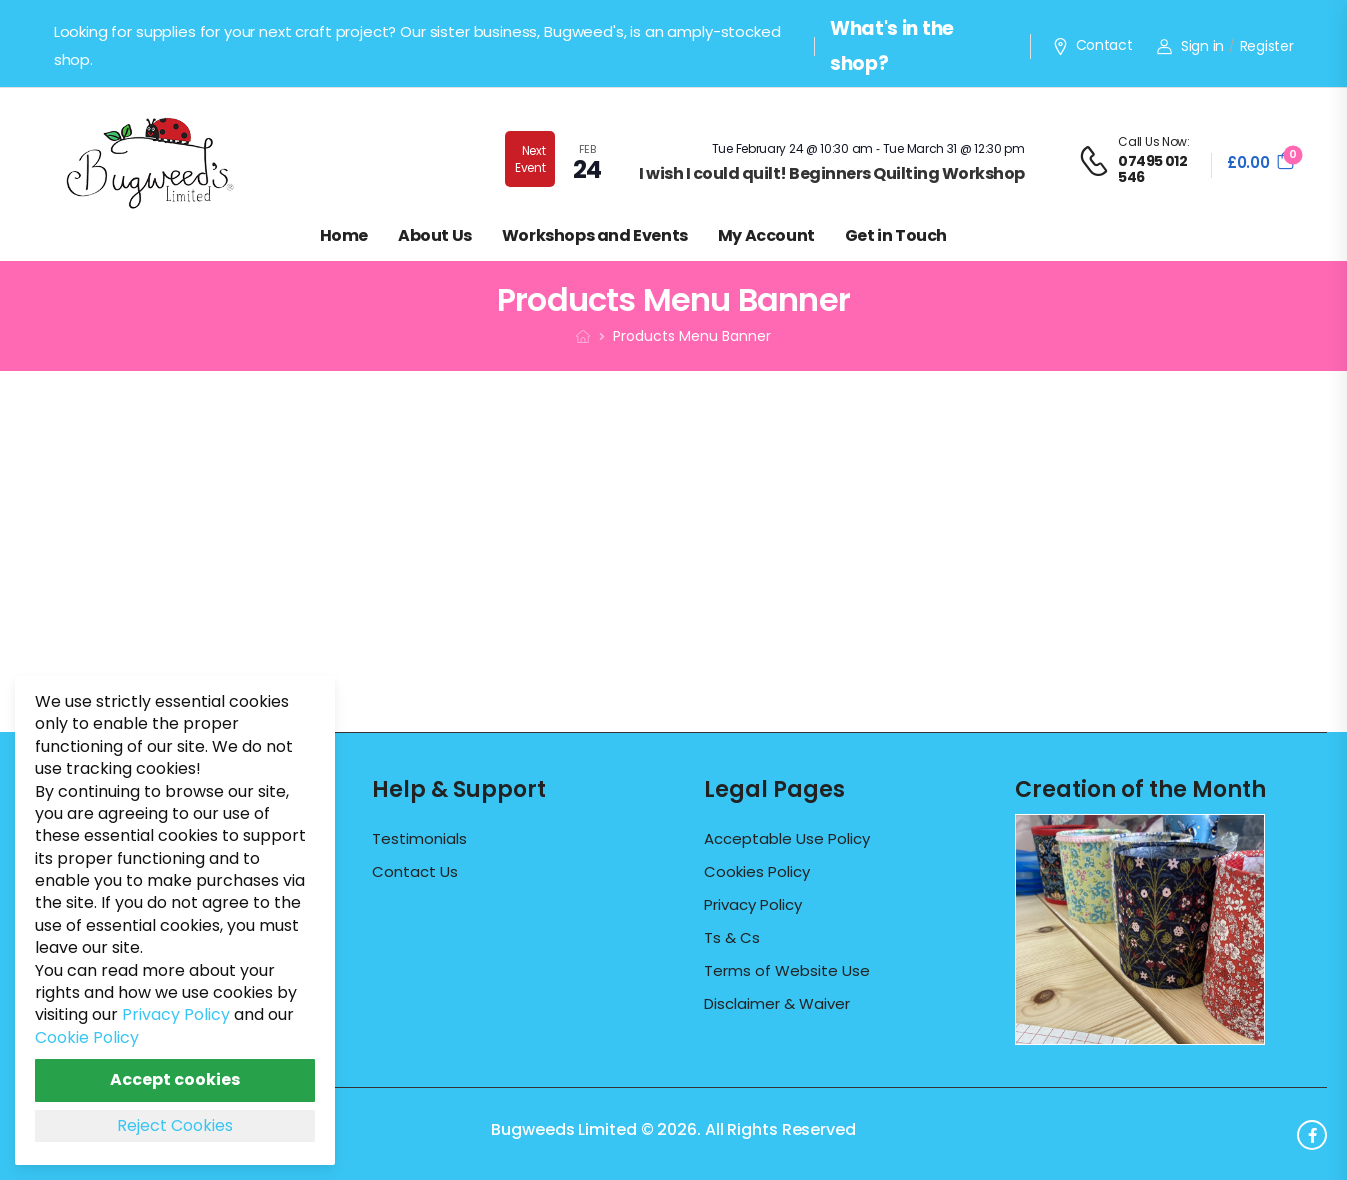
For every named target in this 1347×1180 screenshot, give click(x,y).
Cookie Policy (87, 1037)
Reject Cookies (175, 1125)
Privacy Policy (753, 905)
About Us (435, 235)
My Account (766, 235)
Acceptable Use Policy (787, 839)
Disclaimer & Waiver (777, 1004)
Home (344, 235)
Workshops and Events (595, 235)
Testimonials (419, 839)
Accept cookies (175, 1079)
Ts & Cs (732, 938)
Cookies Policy (757, 872)
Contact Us (415, 872)
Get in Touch (896, 235)
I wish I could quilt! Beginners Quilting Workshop (832, 173)
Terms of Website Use (787, 971)
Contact (1092, 46)
